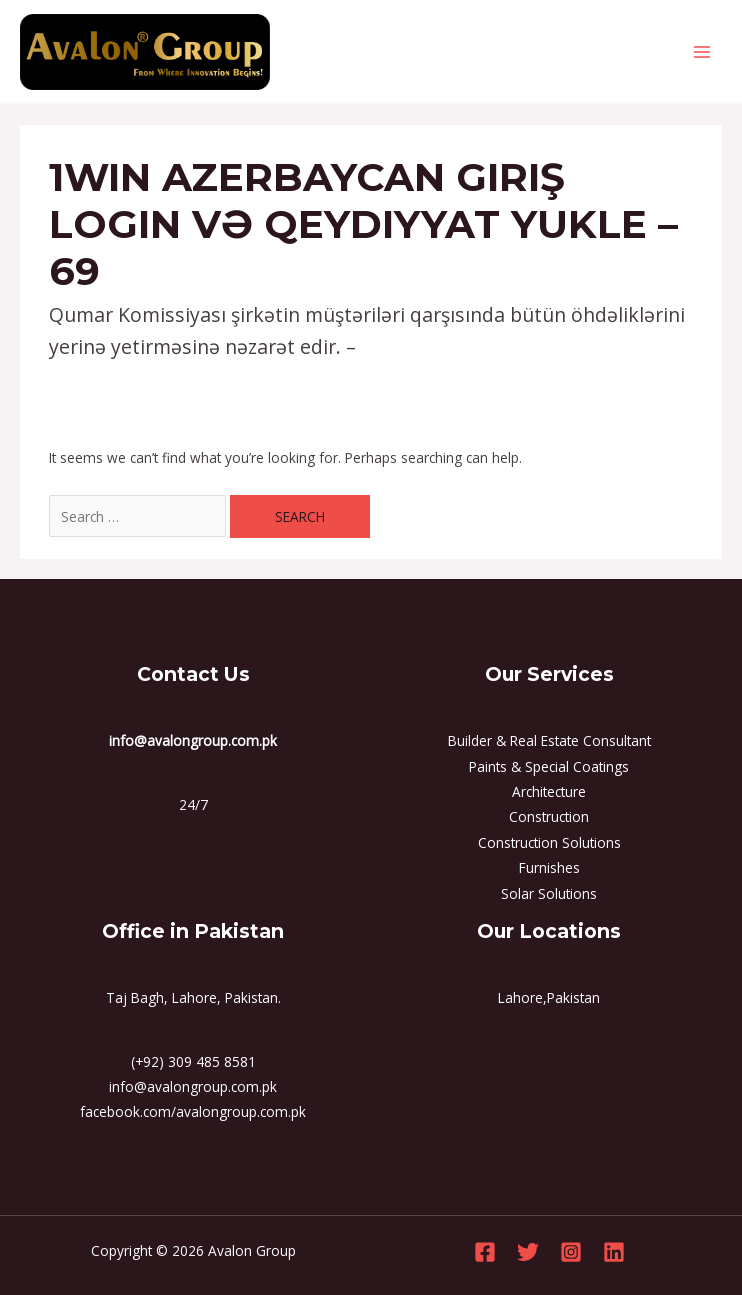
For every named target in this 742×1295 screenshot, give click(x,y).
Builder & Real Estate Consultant (549, 740)
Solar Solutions (549, 893)
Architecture (549, 791)
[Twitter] (528, 1252)
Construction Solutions (549, 842)
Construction (549, 816)
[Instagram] (571, 1252)
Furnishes (549, 867)
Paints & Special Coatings (549, 766)
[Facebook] (485, 1252)
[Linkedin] (614, 1252)
